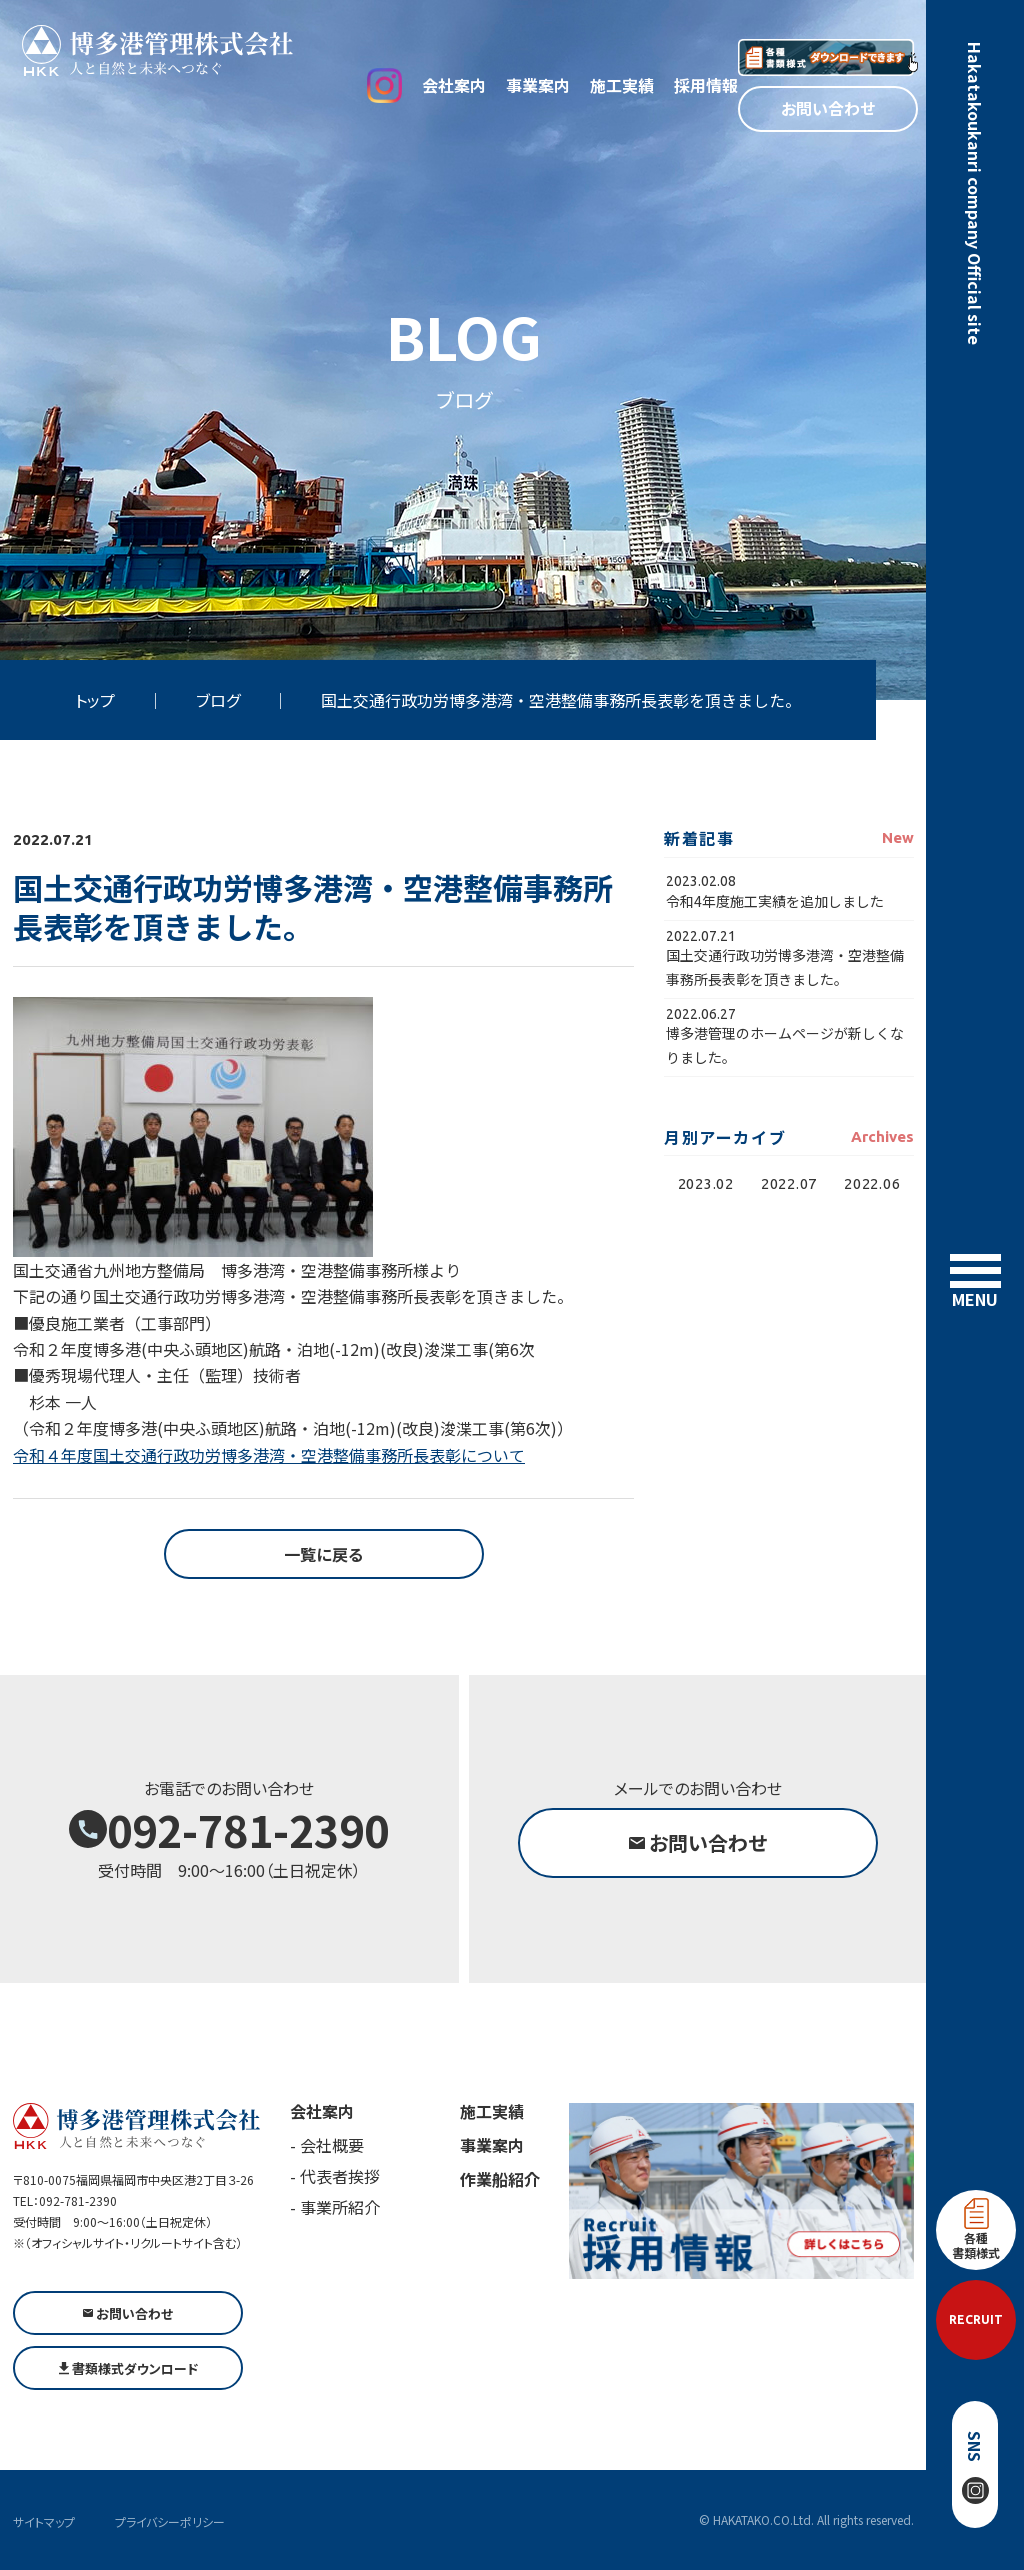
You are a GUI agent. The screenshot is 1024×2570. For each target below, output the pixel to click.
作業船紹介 (500, 2179)
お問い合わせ (828, 108)
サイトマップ (44, 2521)
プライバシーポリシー (170, 2521)
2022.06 (872, 1183)
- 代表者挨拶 (335, 2176)
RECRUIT (976, 2319)
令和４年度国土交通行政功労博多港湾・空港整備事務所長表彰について (269, 1455)
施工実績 (622, 85)
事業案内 (538, 85)
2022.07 (789, 1183)
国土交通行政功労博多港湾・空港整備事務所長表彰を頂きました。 (785, 966)
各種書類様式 (976, 2229)
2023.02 (706, 1183)
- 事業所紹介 (335, 2207)
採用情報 (706, 85)
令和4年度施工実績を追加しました (775, 901)
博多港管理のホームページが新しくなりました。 (785, 1044)
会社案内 (454, 85)
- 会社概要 (327, 2145)
